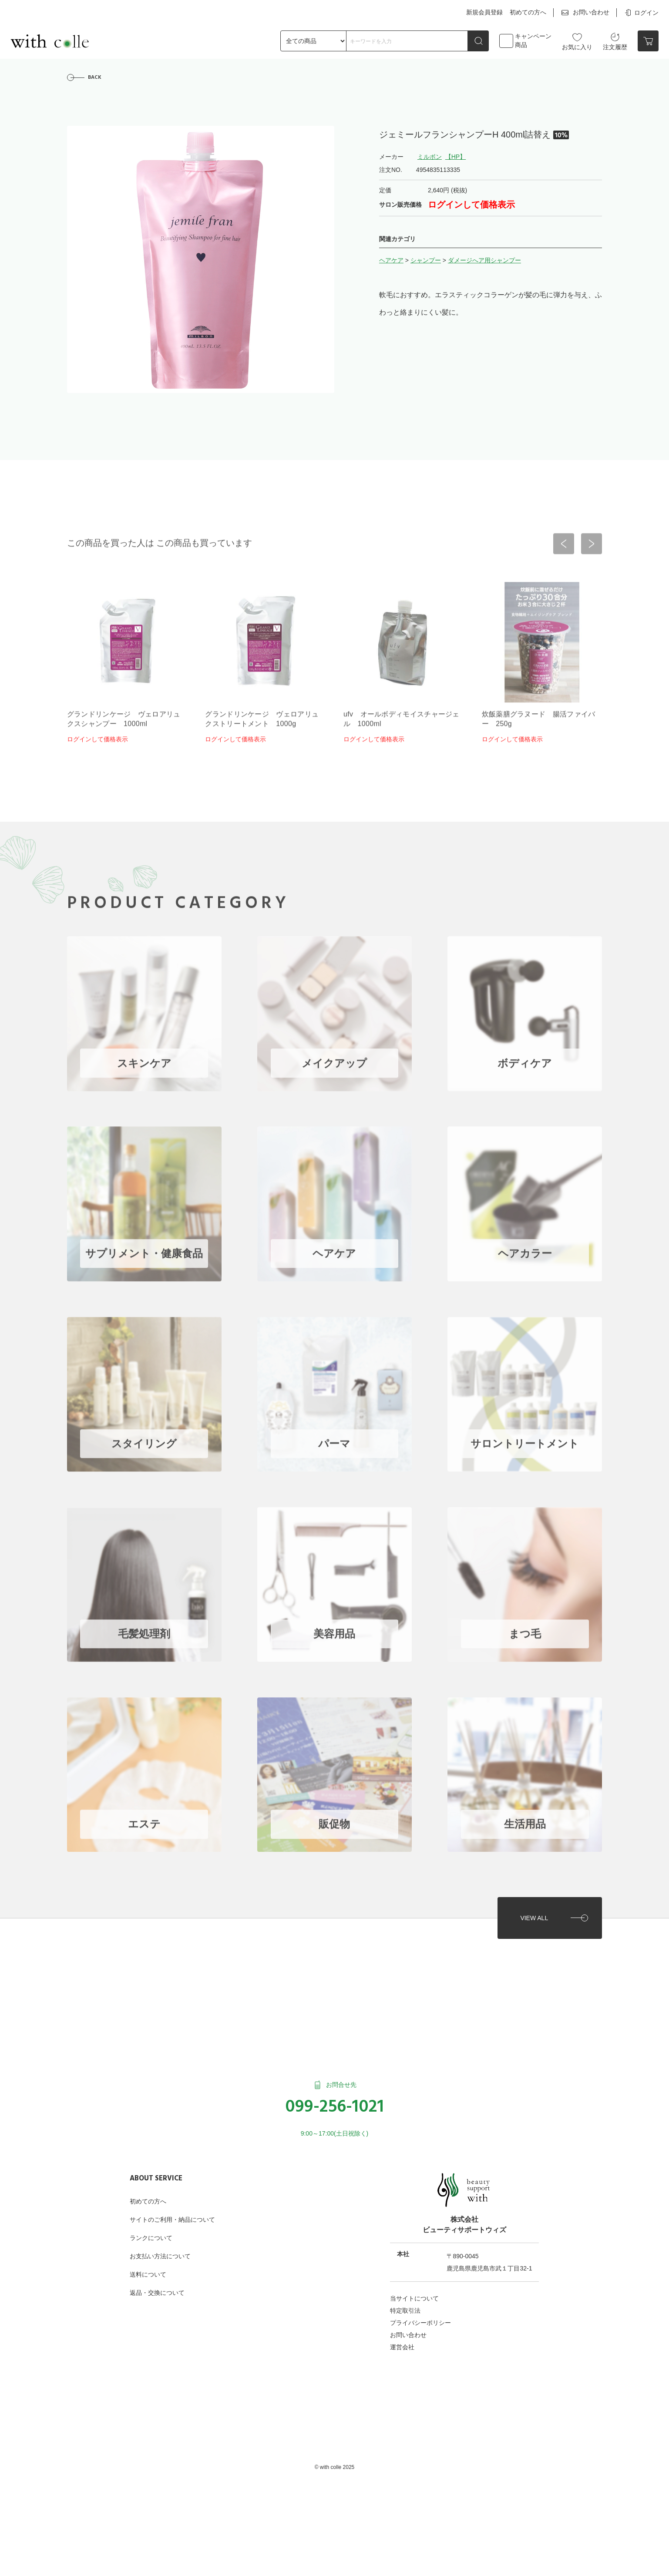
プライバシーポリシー (420, 2322)
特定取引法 (405, 2310)
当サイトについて (414, 2298)
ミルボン (429, 156)
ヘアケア (391, 260)
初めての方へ (528, 12)
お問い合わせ (585, 12)
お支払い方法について (160, 2256)
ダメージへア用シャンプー (484, 260)
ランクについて (151, 2237)
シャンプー (425, 260)
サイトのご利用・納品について (172, 2219)
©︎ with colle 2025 (335, 2467)
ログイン (641, 12)
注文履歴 (615, 41)
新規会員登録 (484, 12)
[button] (563, 547)
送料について (148, 2274)
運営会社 (402, 2347)
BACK (94, 77)
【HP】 (455, 156)
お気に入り (577, 41)
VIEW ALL (534, 1917)
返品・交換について (157, 2292)
